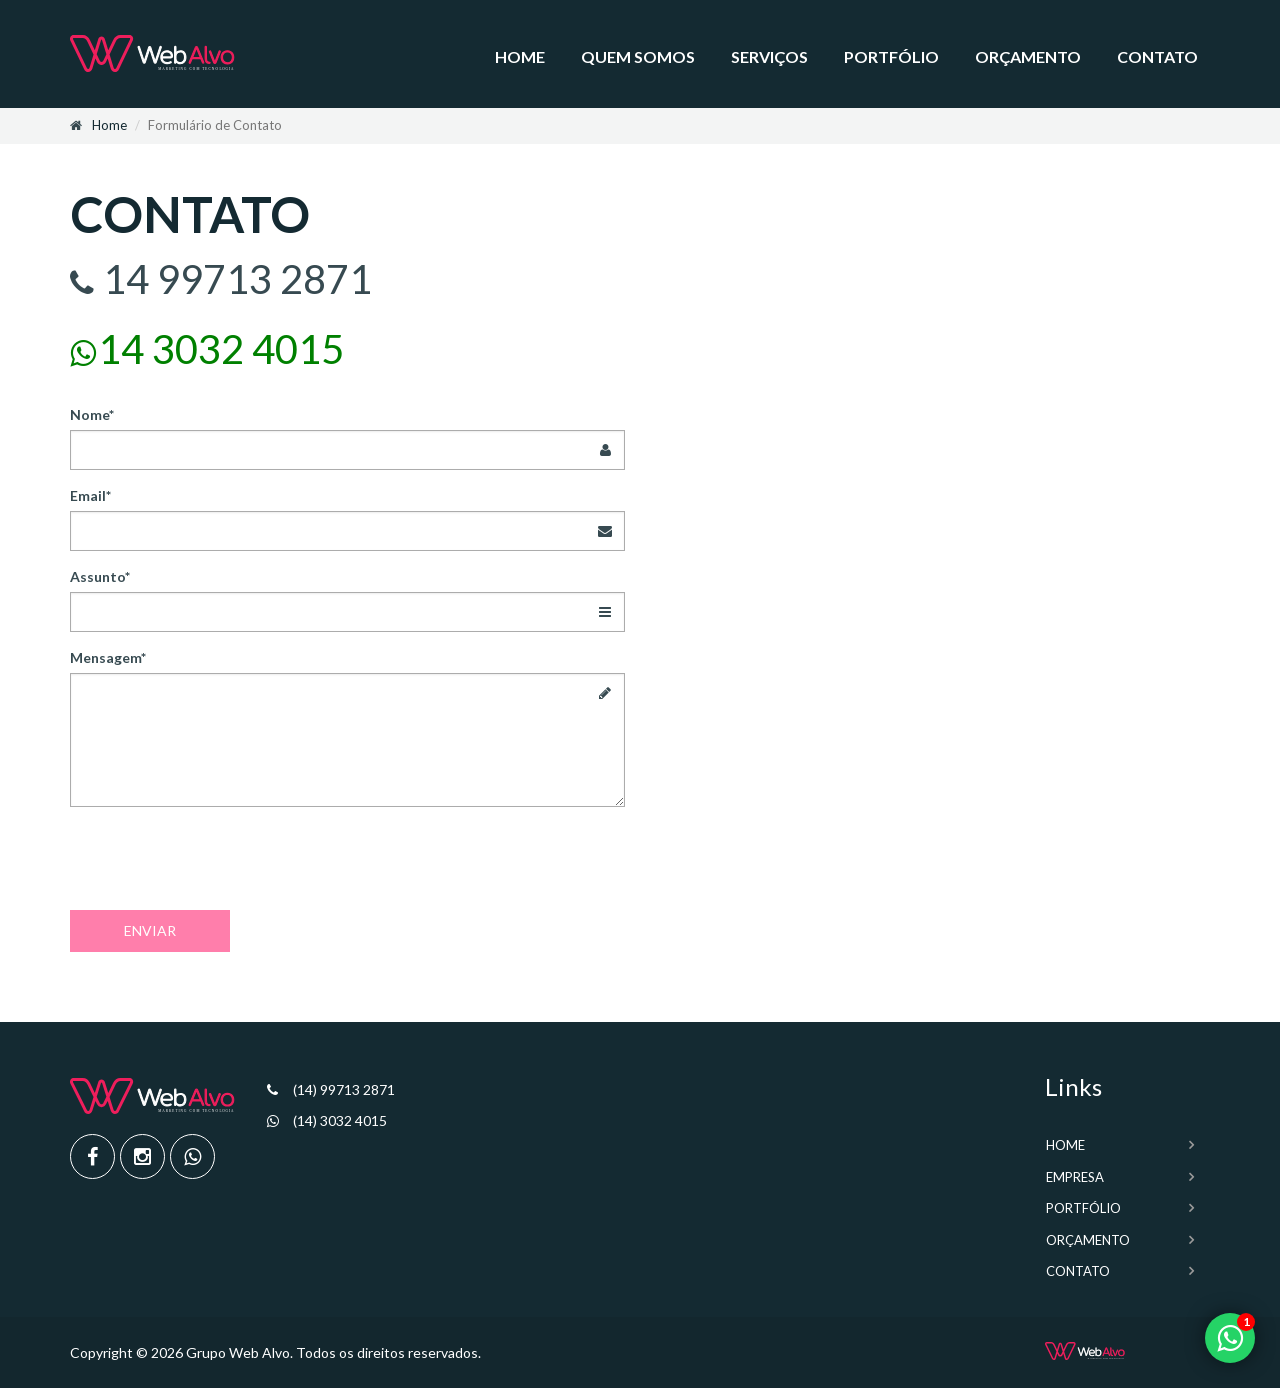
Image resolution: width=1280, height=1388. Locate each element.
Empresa (1075, 1177)
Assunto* (100, 576)
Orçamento (1028, 56)
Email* (90, 495)
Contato (1157, 56)
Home (520, 56)
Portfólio (891, 56)
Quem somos (638, 56)
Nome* (92, 414)
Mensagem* (108, 657)
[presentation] (222, 861)
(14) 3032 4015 (340, 1120)
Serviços (769, 56)
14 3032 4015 (221, 349)
